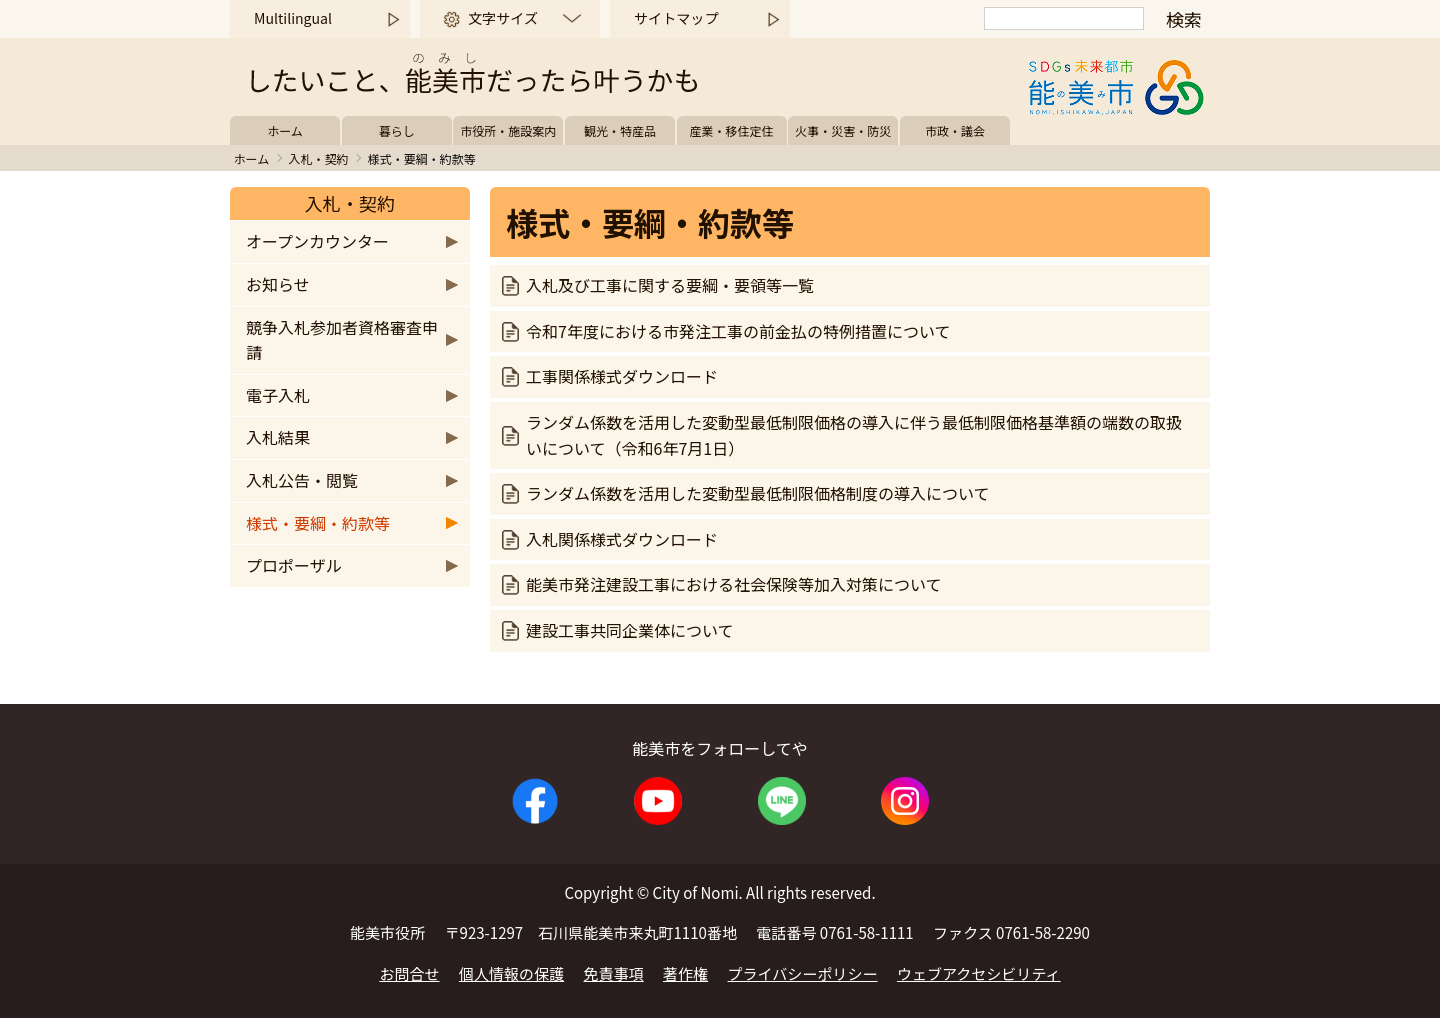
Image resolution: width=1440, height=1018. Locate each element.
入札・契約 (318, 158)
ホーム (285, 130)
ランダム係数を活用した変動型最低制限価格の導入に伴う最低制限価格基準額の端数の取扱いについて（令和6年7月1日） (854, 435)
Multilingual (293, 18)
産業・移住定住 (732, 130)
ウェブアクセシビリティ (979, 973)
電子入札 (278, 395)
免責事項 (614, 973)
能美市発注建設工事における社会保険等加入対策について (734, 584)
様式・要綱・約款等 (318, 523)
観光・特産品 (620, 130)
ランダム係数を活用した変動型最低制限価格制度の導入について (758, 493)
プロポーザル (294, 565)
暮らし (397, 130)
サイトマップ (676, 18)
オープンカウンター (317, 241)
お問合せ (409, 973)
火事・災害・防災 (843, 130)
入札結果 (278, 437)
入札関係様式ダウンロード (622, 539)
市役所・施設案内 (508, 130)
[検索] (1064, 18)
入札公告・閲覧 (302, 480)
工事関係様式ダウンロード (622, 376)
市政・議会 (955, 130)
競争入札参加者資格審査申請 (342, 340)
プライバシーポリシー (803, 973)
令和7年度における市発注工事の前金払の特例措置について (738, 331)
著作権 (685, 973)
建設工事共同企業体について (630, 630)
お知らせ (278, 284)
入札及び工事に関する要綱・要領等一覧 (670, 285)
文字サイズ (503, 18)
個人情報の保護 (511, 973)
